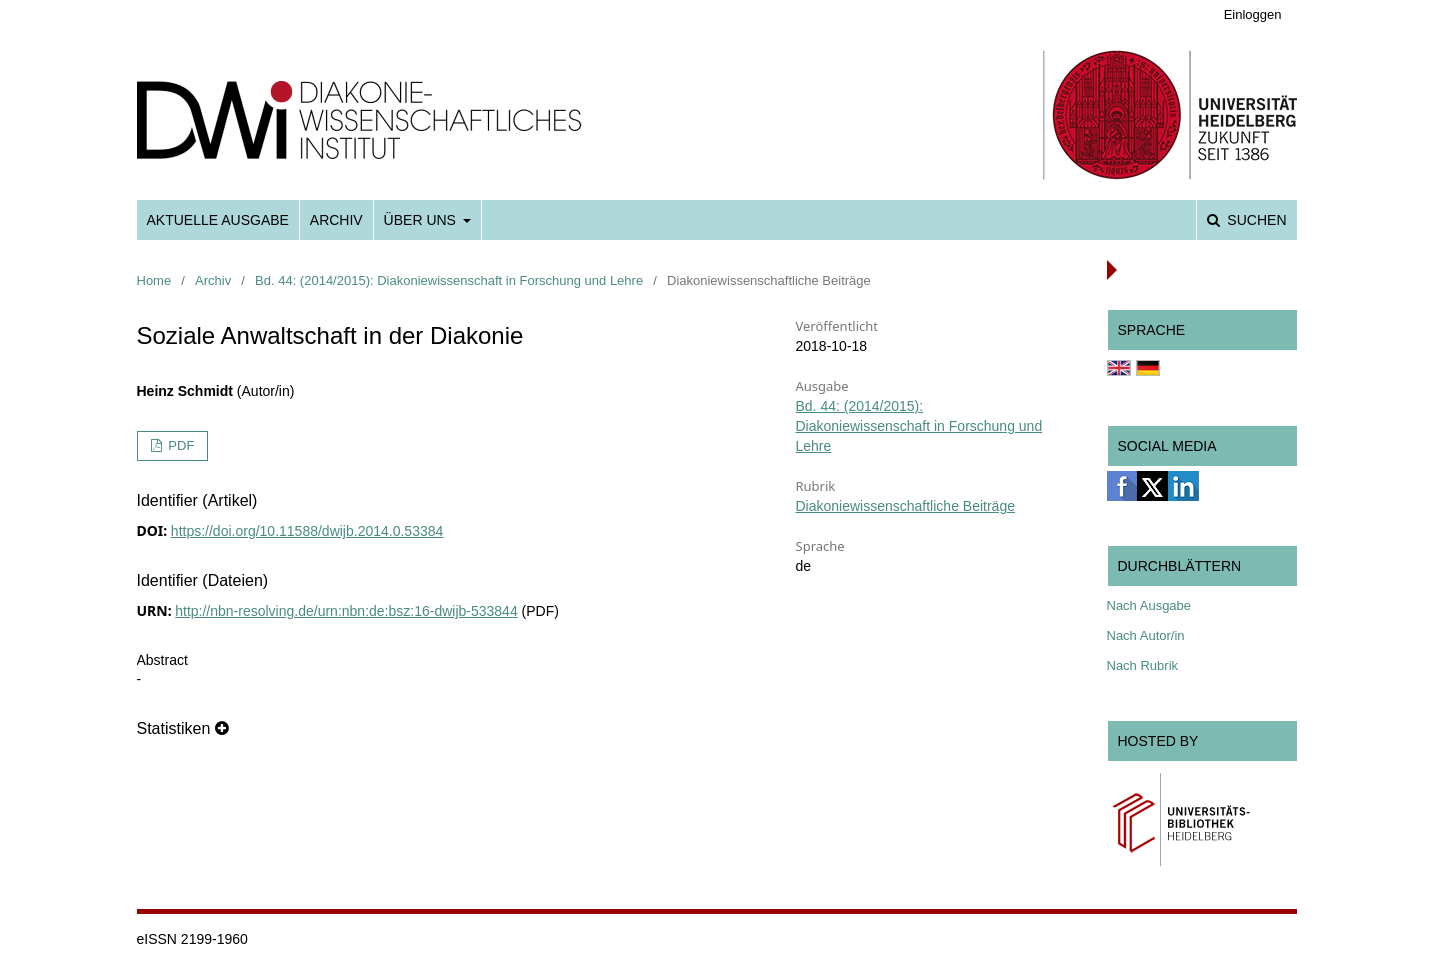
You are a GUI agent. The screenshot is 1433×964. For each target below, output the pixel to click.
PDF (180, 445)
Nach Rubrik (1143, 665)
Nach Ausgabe (1149, 605)
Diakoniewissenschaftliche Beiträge (905, 506)
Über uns (422, 220)
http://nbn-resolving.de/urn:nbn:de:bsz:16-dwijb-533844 (346, 611)
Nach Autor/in (1146, 635)
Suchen (1254, 220)
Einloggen (1253, 14)
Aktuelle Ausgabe (218, 220)
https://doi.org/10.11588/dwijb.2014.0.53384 (307, 531)
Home (154, 280)
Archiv (336, 220)
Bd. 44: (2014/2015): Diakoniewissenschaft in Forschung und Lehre (449, 280)
